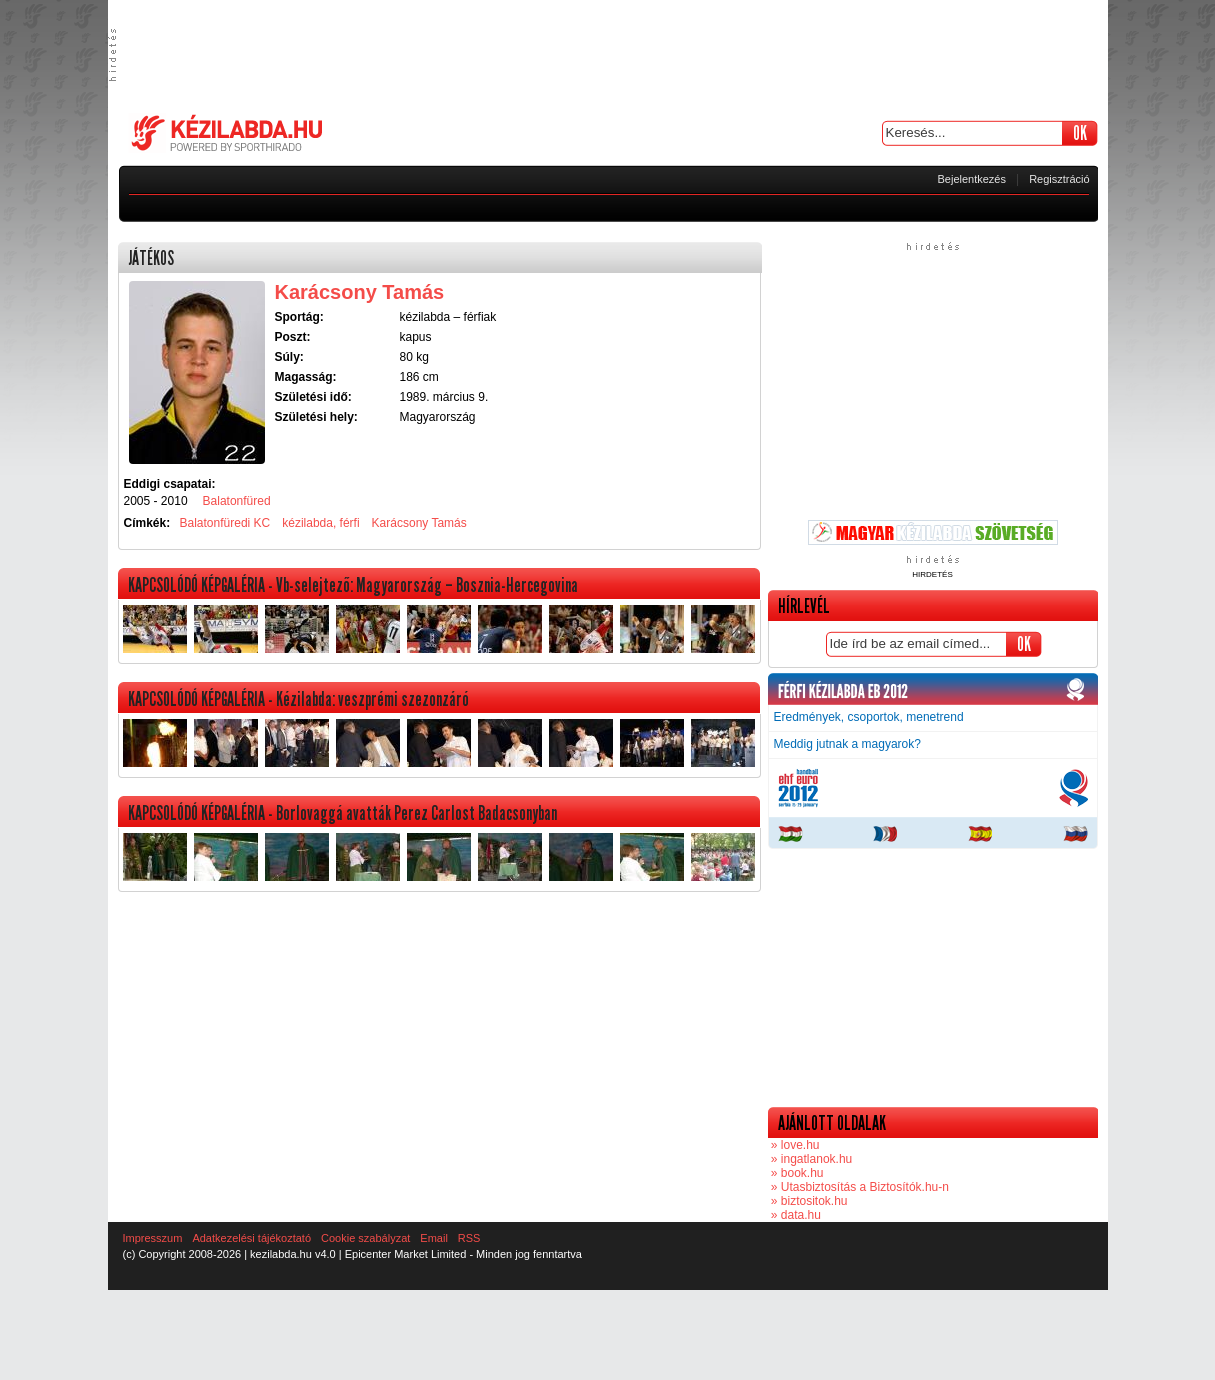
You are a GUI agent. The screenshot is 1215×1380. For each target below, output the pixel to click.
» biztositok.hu (808, 1201)
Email (434, 1238)
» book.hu (796, 1173)
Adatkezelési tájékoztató (251, 1238)
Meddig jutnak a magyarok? (847, 744)
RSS (469, 1238)
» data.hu (794, 1215)
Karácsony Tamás (419, 523)
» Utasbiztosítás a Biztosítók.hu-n (858, 1187)
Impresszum (153, 1238)
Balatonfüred (237, 501)
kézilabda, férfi (320, 523)
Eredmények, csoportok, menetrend (869, 717)
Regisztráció (1059, 179)
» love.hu (794, 1145)
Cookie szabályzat (365, 1238)
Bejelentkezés (972, 179)
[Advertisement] (608, 55)
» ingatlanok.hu (810, 1159)
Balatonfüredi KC (225, 523)
